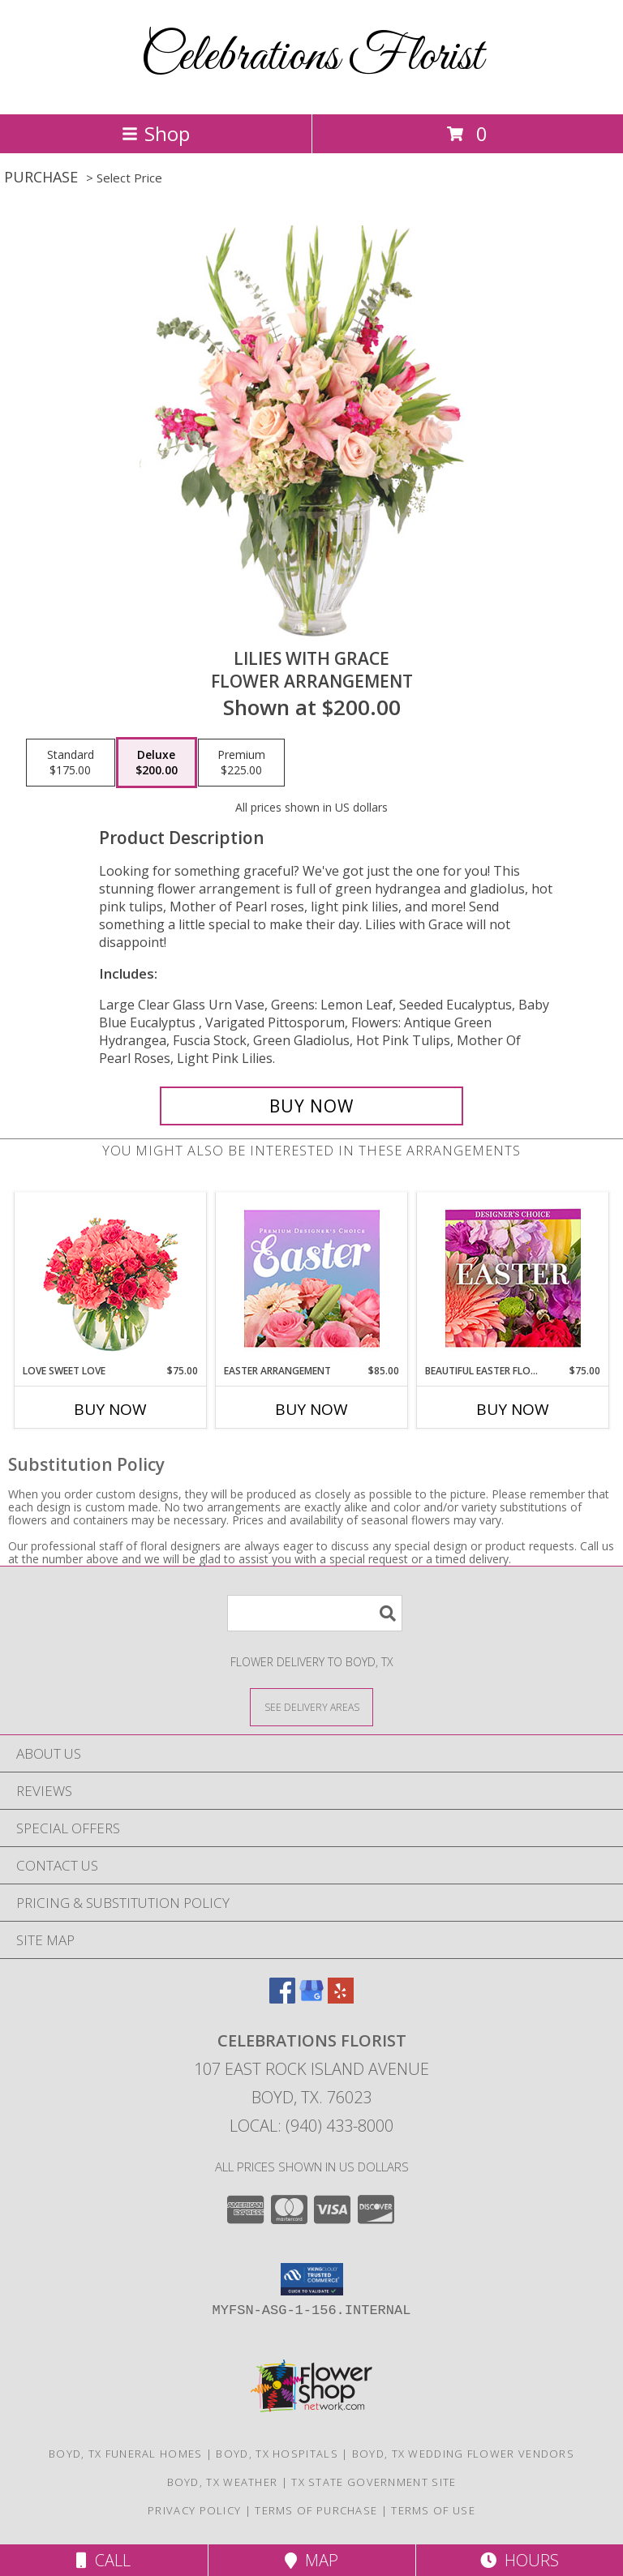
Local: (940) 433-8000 (311, 2126)
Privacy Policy (194, 2510)
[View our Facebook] (282, 1998)
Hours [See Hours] (519, 2560)
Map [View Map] (311, 2560)
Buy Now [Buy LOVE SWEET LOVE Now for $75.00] (110, 1409)
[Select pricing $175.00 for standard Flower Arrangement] (70, 763)
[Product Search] (314, 1613)
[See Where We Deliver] (311, 1706)
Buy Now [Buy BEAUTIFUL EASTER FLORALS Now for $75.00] (512, 1409)
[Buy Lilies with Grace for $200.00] (311, 1106)
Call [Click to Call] (103, 2560)
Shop (156, 133)
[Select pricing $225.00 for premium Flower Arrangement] (241, 763)
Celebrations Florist (311, 57)
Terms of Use (433, 2510)
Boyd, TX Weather (222, 2482)
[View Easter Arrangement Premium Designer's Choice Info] (312, 1278)
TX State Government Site (373, 2482)
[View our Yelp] (341, 1998)
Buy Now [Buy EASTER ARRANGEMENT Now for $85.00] (311, 1409)
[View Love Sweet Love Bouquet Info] (110, 1278)
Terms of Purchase (316, 2510)
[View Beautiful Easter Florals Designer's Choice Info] (513, 1278)
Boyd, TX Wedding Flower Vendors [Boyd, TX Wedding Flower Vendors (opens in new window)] (463, 2453)
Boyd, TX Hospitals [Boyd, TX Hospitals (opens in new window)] (276, 2453)
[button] (312, 2279)
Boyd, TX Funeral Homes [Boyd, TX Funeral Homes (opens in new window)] (126, 2453)
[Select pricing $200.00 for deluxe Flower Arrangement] (156, 763)
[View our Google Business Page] (311, 1998)
